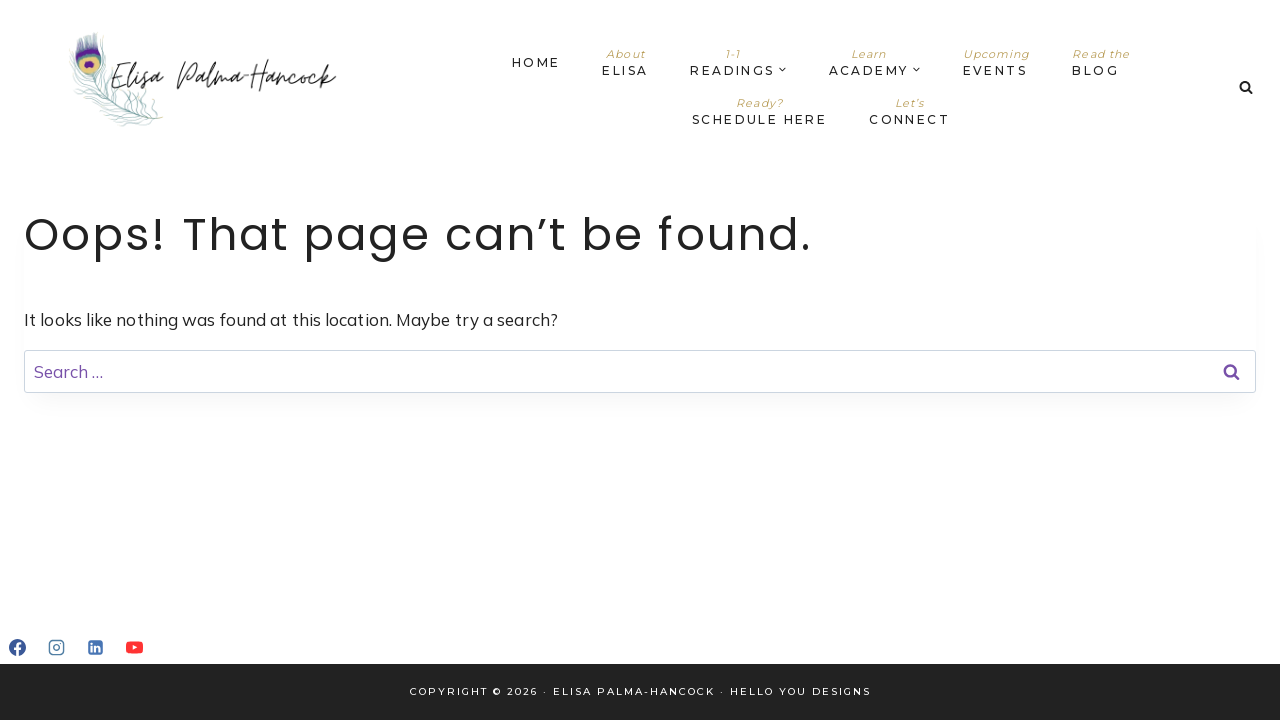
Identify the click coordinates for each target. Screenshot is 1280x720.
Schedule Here (759, 111)
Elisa (625, 62)
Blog (1101, 62)
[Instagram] (56, 647)
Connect (909, 111)
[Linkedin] (95, 647)
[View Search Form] (1246, 88)
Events (997, 62)
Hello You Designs (800, 691)
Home (536, 62)
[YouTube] (134, 647)
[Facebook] (17, 647)
